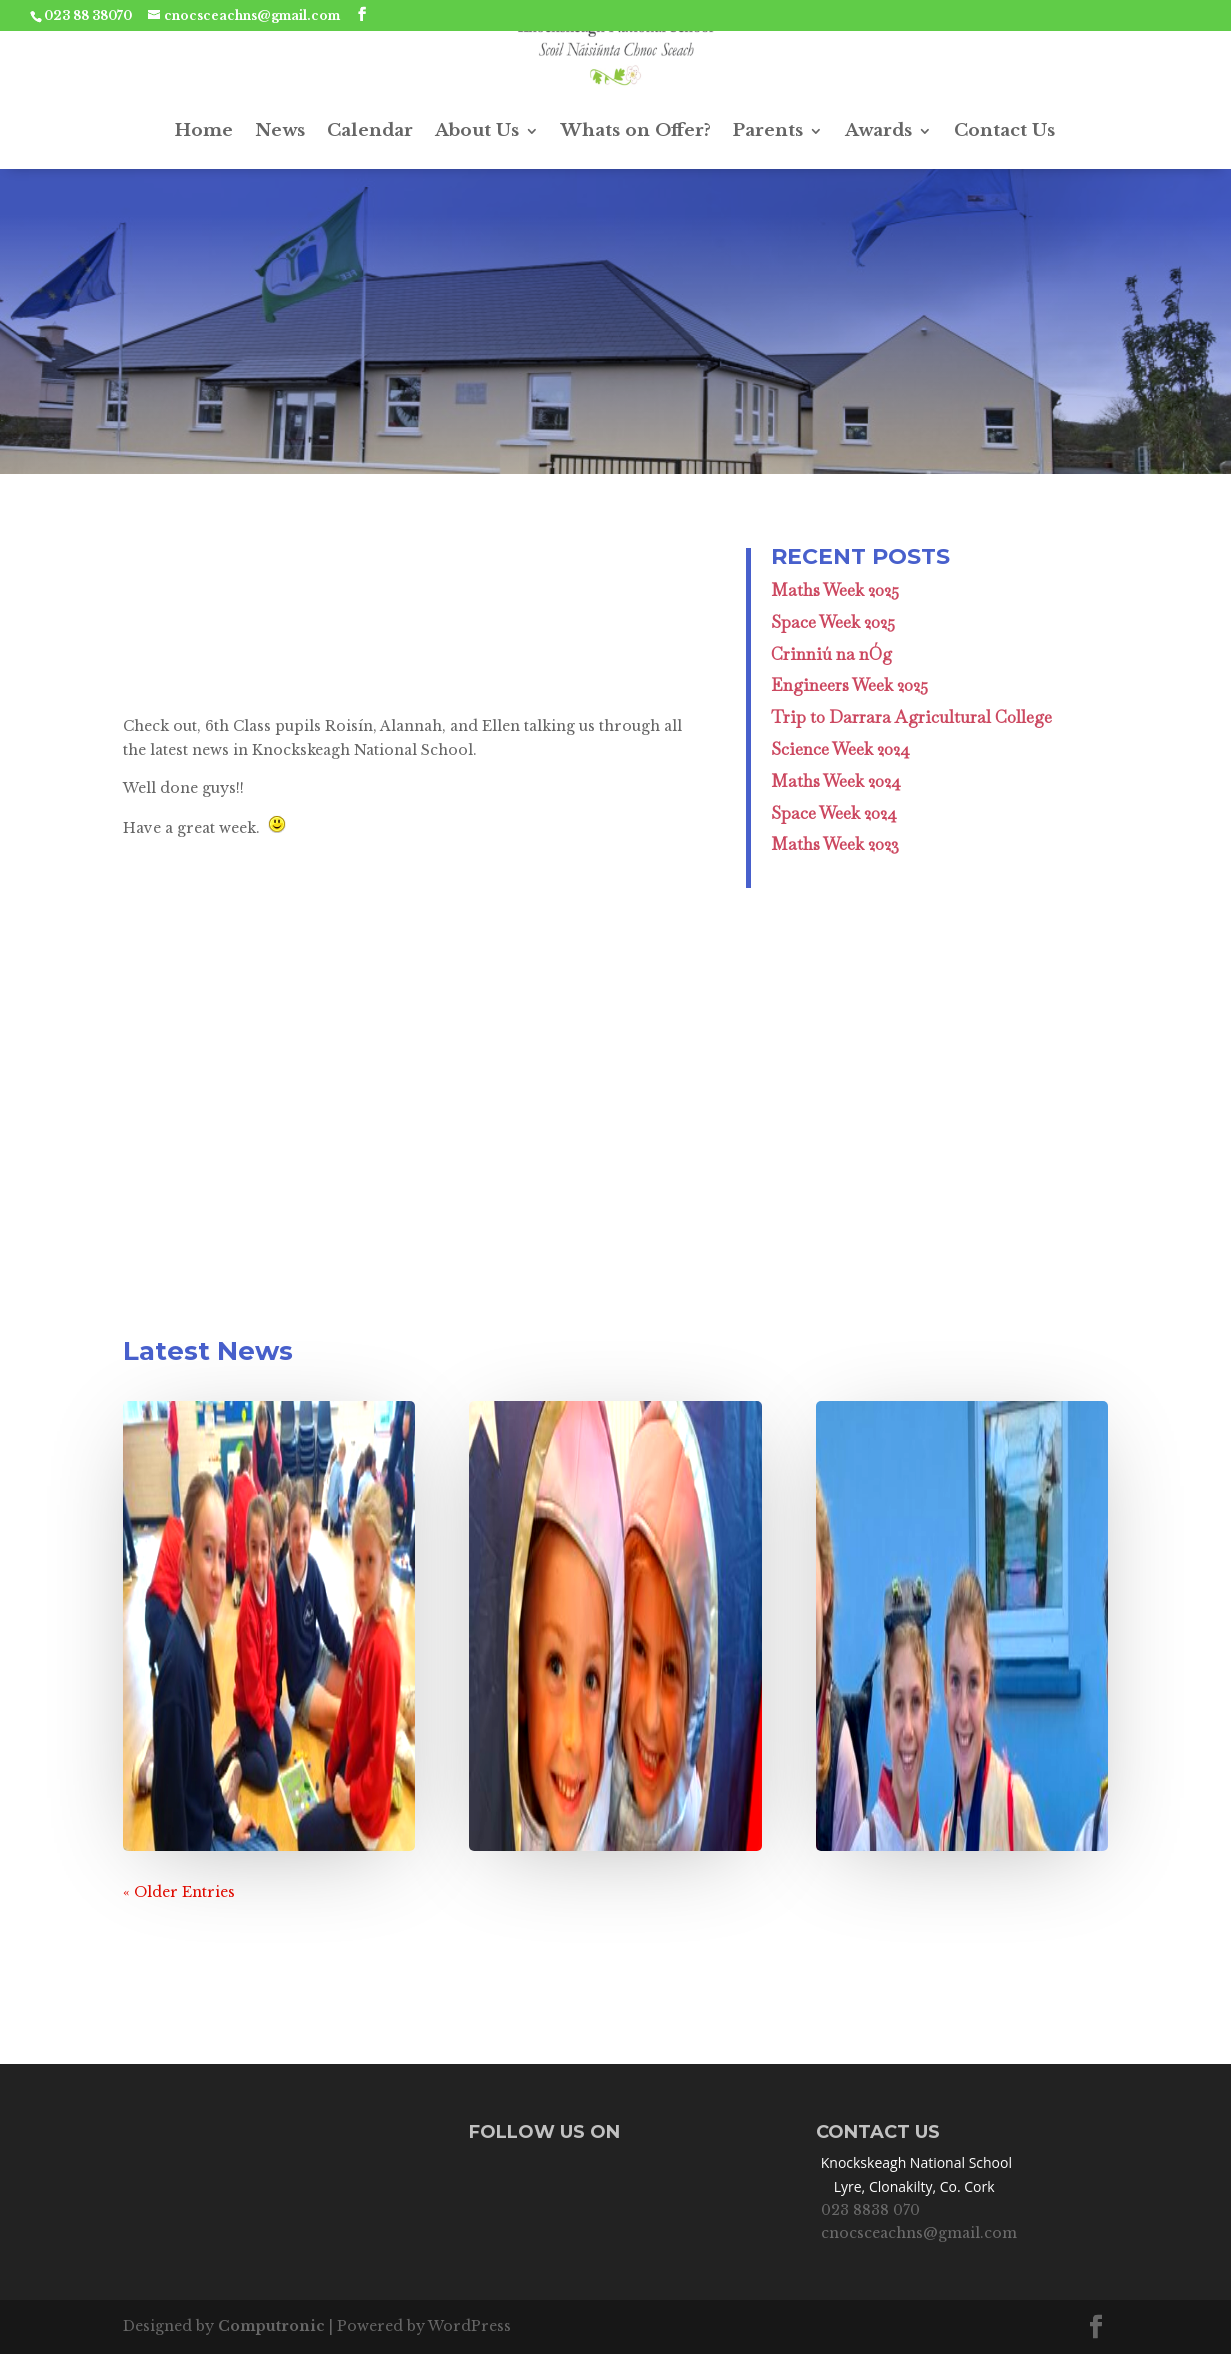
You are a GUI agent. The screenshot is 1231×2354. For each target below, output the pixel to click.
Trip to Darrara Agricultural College (911, 717)
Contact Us (1004, 130)
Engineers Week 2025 (849, 685)
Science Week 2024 (840, 749)
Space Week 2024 (834, 813)
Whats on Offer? (636, 130)
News (280, 130)
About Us (477, 130)
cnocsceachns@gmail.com (919, 2233)
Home (204, 130)
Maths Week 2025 (835, 590)
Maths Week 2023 (835, 844)
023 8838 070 (870, 2210)
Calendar (370, 130)
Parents (768, 130)
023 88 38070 (88, 15)
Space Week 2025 (833, 622)
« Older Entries (179, 1892)
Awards (878, 130)
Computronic (271, 2326)
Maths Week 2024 (836, 781)
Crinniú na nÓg (831, 654)
